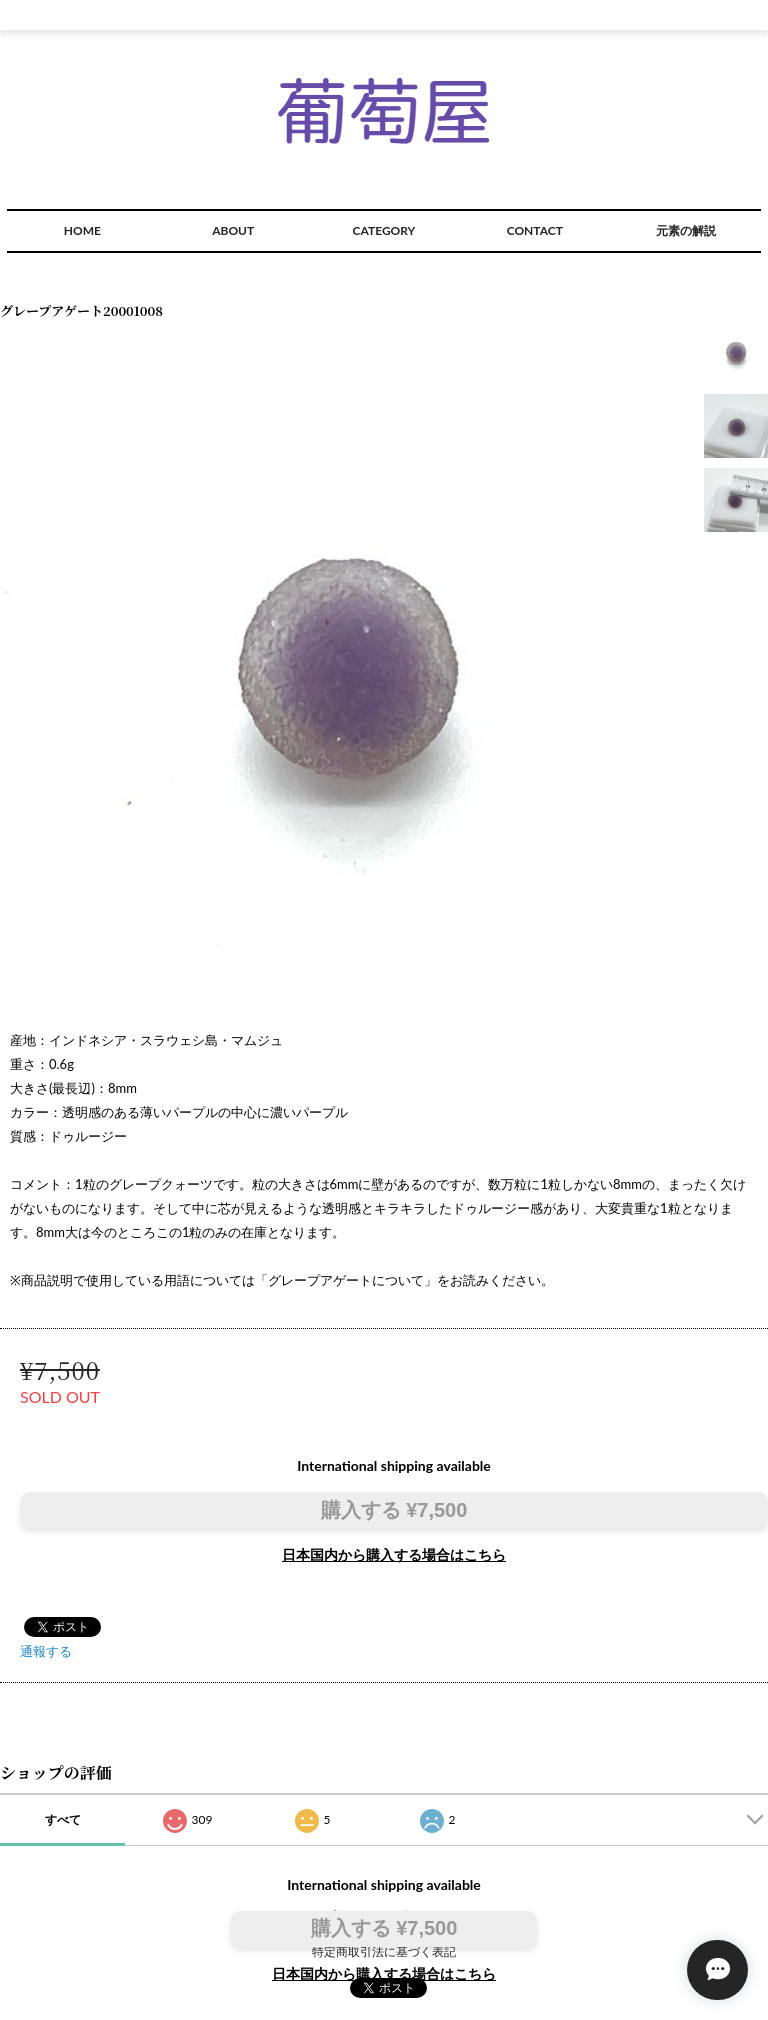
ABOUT (233, 230)
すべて (63, 1819)
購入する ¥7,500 (394, 1510)
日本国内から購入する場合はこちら (394, 1554)
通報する (46, 1651)
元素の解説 (686, 230)
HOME (82, 230)
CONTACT (535, 230)
